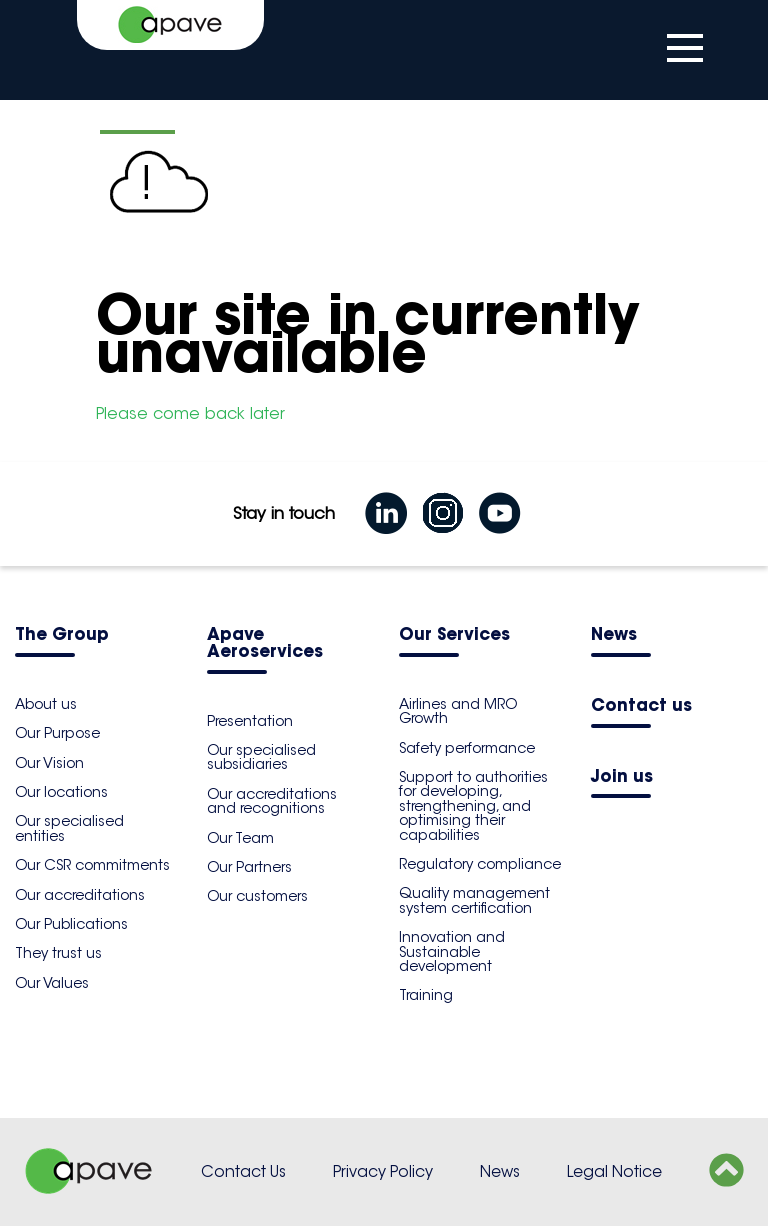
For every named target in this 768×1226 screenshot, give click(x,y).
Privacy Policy (383, 1171)
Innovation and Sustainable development (452, 951)
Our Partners (249, 867)
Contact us (641, 706)
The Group (62, 635)
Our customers (257, 896)
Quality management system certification (474, 900)
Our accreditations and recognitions (272, 801)
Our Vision (49, 763)
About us (46, 704)
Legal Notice (614, 1171)
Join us (622, 777)
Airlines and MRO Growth (458, 711)
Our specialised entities (69, 828)
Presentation (250, 721)
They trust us (58, 953)
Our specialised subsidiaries (261, 757)
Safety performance (467, 748)
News (614, 635)
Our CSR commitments (92, 865)
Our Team (240, 838)
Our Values (52, 983)
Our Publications (71, 924)
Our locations (61, 792)
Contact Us (243, 1171)
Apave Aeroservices (265, 644)
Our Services (454, 635)
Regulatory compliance (480, 864)
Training (426, 995)
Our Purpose (57, 733)
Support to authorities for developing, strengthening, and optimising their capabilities (473, 806)
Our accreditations (80, 895)
